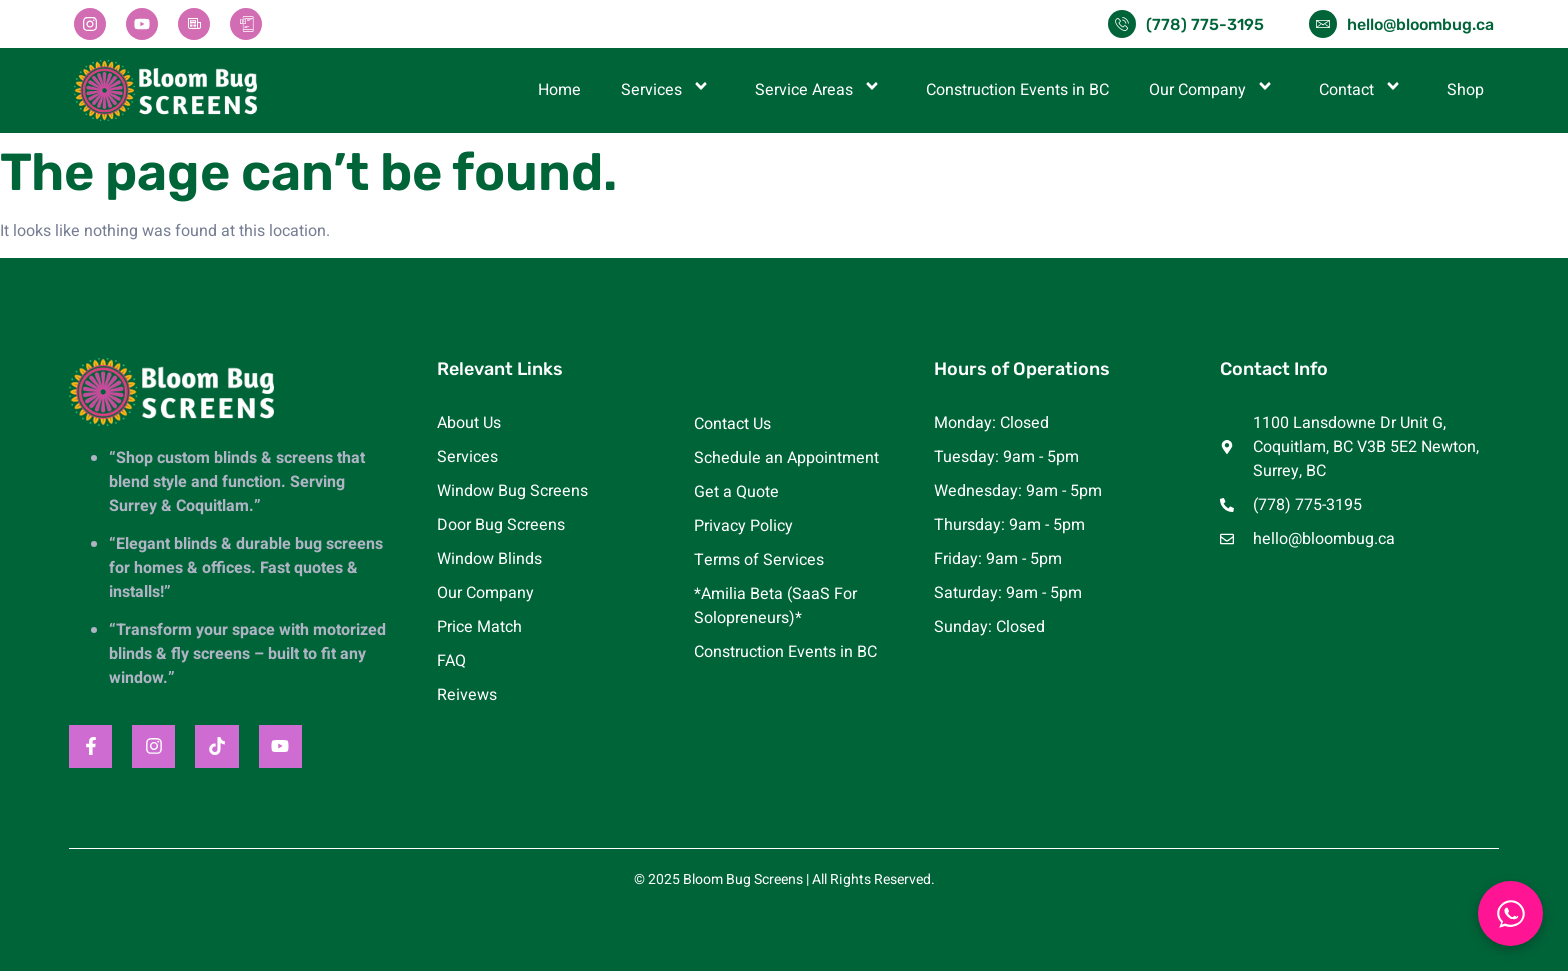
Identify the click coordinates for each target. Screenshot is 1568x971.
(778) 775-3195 (1205, 24)
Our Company (1214, 89)
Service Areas (820, 89)
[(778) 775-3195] (1122, 24)
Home (559, 90)
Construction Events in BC (1017, 90)
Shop (1465, 90)
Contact (1363, 89)
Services (668, 89)
